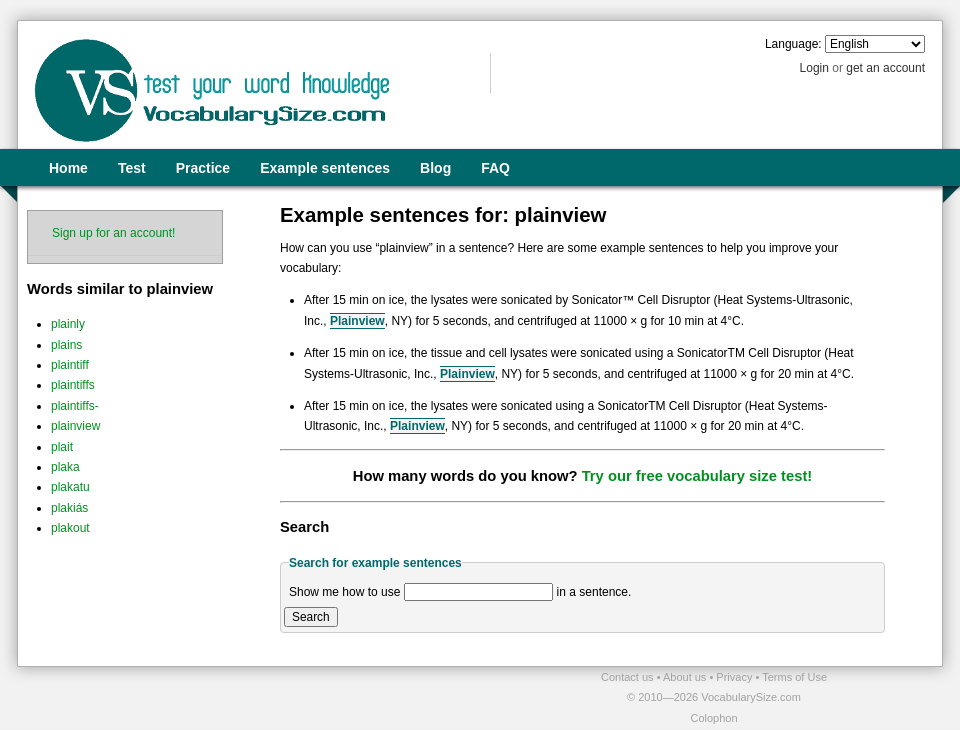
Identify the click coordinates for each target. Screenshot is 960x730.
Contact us (629, 677)
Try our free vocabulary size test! (697, 476)
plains (66, 345)
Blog (435, 168)
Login (814, 68)
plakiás (69, 508)
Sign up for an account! (113, 233)
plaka (65, 467)
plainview (75, 426)
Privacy (735, 677)
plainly (68, 324)
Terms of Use (794, 677)
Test (132, 168)
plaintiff (70, 365)
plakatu (70, 487)
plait (62, 447)
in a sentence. (594, 592)
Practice (203, 168)
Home (68, 168)
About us (686, 677)
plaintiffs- (75, 406)
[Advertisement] (251, 697)
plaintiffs (73, 385)
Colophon (713, 718)
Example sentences (325, 168)
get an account (885, 68)
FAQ (495, 168)
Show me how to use (344, 592)
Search (311, 617)
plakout (70, 528)
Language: (793, 44)
